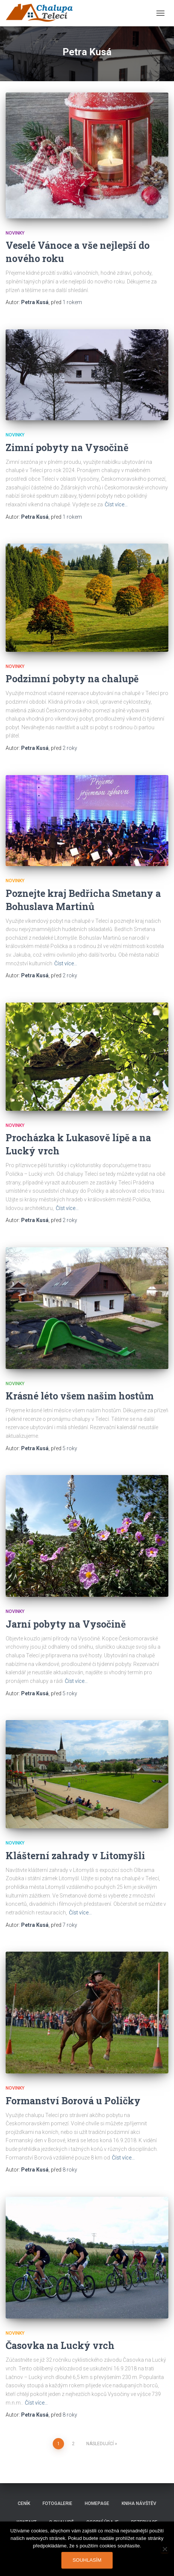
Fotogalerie (57, 2503)
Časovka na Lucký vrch (60, 2345)
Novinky (15, 233)
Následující (100, 2443)
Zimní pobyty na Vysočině (67, 447)
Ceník (24, 2503)
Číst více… (116, 504)
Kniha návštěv (139, 2503)
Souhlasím (87, 2560)
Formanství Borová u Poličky (73, 2100)
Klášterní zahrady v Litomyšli (75, 1855)
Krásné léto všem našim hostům (80, 1396)
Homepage (97, 2503)
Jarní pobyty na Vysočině (66, 1624)
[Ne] (164, 2549)
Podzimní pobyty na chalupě (72, 678)
